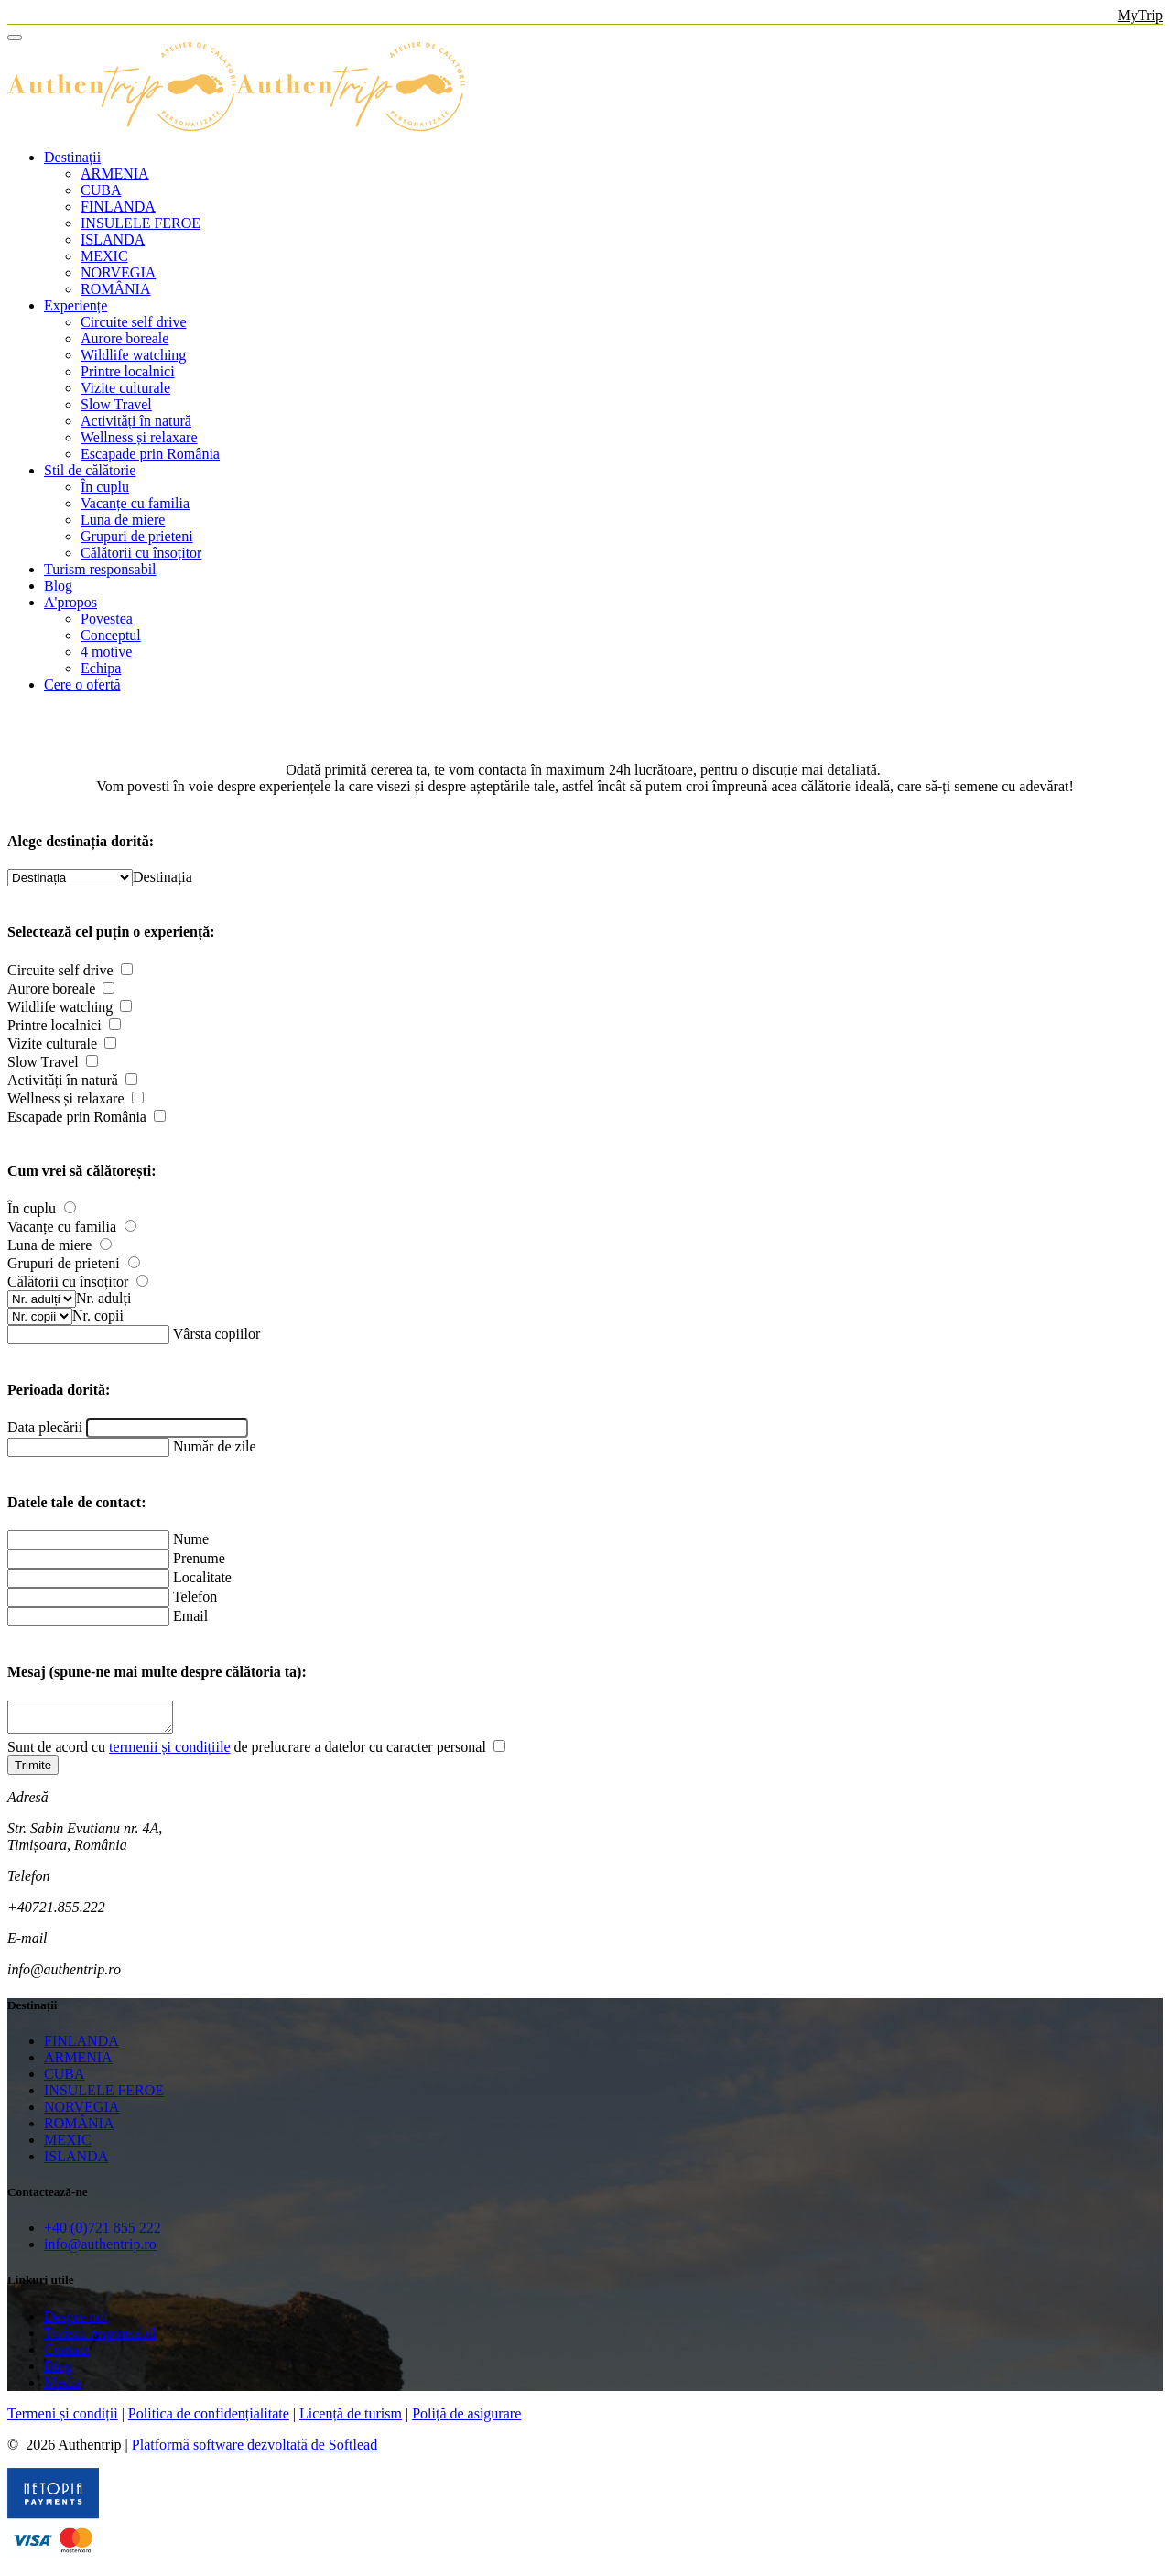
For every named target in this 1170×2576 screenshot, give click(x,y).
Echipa (101, 668)
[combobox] (162, 877)
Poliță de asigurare (466, 2419)
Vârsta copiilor (217, 1334)
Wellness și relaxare (139, 437)
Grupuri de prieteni (137, 536)
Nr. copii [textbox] (98, 1315)
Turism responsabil (100, 569)
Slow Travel (116, 404)
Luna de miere (123, 519)
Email (190, 1616)
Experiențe (75, 305)
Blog (58, 585)
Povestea (107, 618)
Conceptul (111, 635)
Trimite (33, 1770)
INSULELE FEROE (140, 223)
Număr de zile (214, 1446)
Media (62, 2388)
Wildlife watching (133, 355)
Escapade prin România (150, 454)
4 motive (106, 651)
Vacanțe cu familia (135, 503)
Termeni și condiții (62, 2419)
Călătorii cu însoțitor (141, 552)
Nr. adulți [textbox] (103, 1298)
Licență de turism (350, 2419)
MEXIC (104, 256)
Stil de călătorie (89, 470)
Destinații (72, 157)
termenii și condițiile (169, 1752)
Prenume (199, 1558)
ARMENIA (115, 173)
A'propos (70, 602)
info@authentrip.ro (100, 2249)
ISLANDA (113, 239)
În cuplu (105, 487)
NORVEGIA (118, 272)
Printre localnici (128, 371)
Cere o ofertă (82, 684)
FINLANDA (118, 206)
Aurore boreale (124, 338)
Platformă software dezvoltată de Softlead (254, 2450)
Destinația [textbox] (162, 877)
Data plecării (44, 1427)
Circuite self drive (134, 322)
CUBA (101, 190)
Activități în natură (136, 421)
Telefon (195, 1596)
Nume (191, 1539)
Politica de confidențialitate (208, 2419)
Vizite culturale (125, 388)
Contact (67, 2355)
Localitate (202, 1577)
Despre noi (76, 2322)
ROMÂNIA (115, 289)
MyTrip (1140, 15)
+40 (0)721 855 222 (102, 2233)
